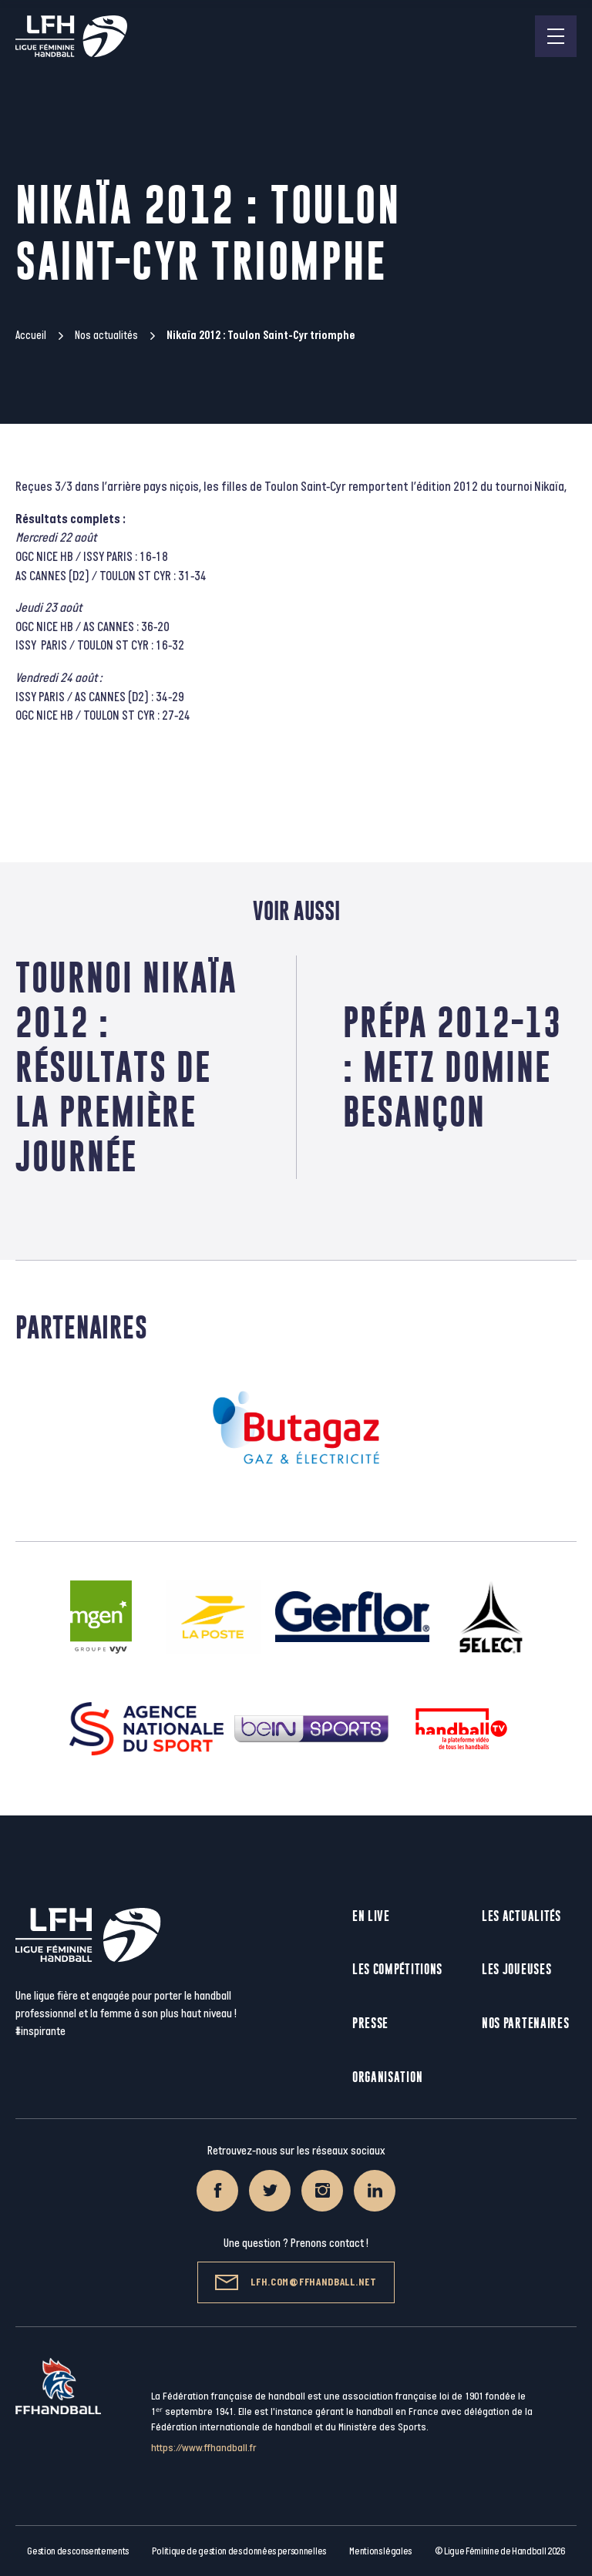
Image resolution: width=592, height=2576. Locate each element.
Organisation (387, 2077)
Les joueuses (516, 1969)
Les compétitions (397, 1969)
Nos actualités (106, 335)
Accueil (30, 335)
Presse (370, 2023)
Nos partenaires (526, 2023)
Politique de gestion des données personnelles (238, 2551)
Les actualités (521, 1916)
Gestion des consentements (78, 2551)
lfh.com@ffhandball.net (295, 2282)
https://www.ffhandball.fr (204, 2447)
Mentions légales (380, 2551)
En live (371, 1916)
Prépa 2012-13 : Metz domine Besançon (452, 1067)
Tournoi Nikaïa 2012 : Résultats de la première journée (126, 1067)
